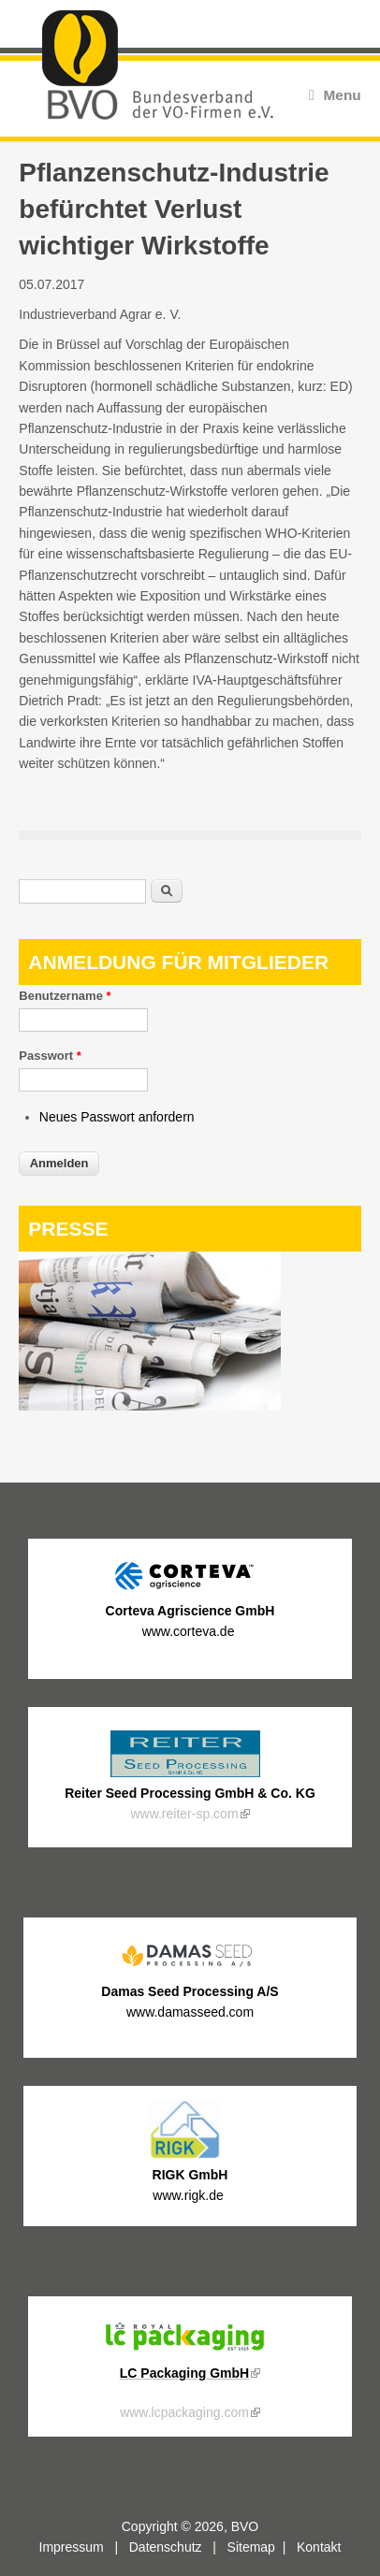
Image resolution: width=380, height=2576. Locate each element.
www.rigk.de (190, 2195)
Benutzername (64, 996)
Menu (335, 95)
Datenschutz (165, 2547)
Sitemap (251, 2547)
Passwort (49, 1056)
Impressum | (84, 2547)
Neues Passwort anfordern (117, 1116)
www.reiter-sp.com (189, 1813)
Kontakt (319, 2547)
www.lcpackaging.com (190, 2412)
